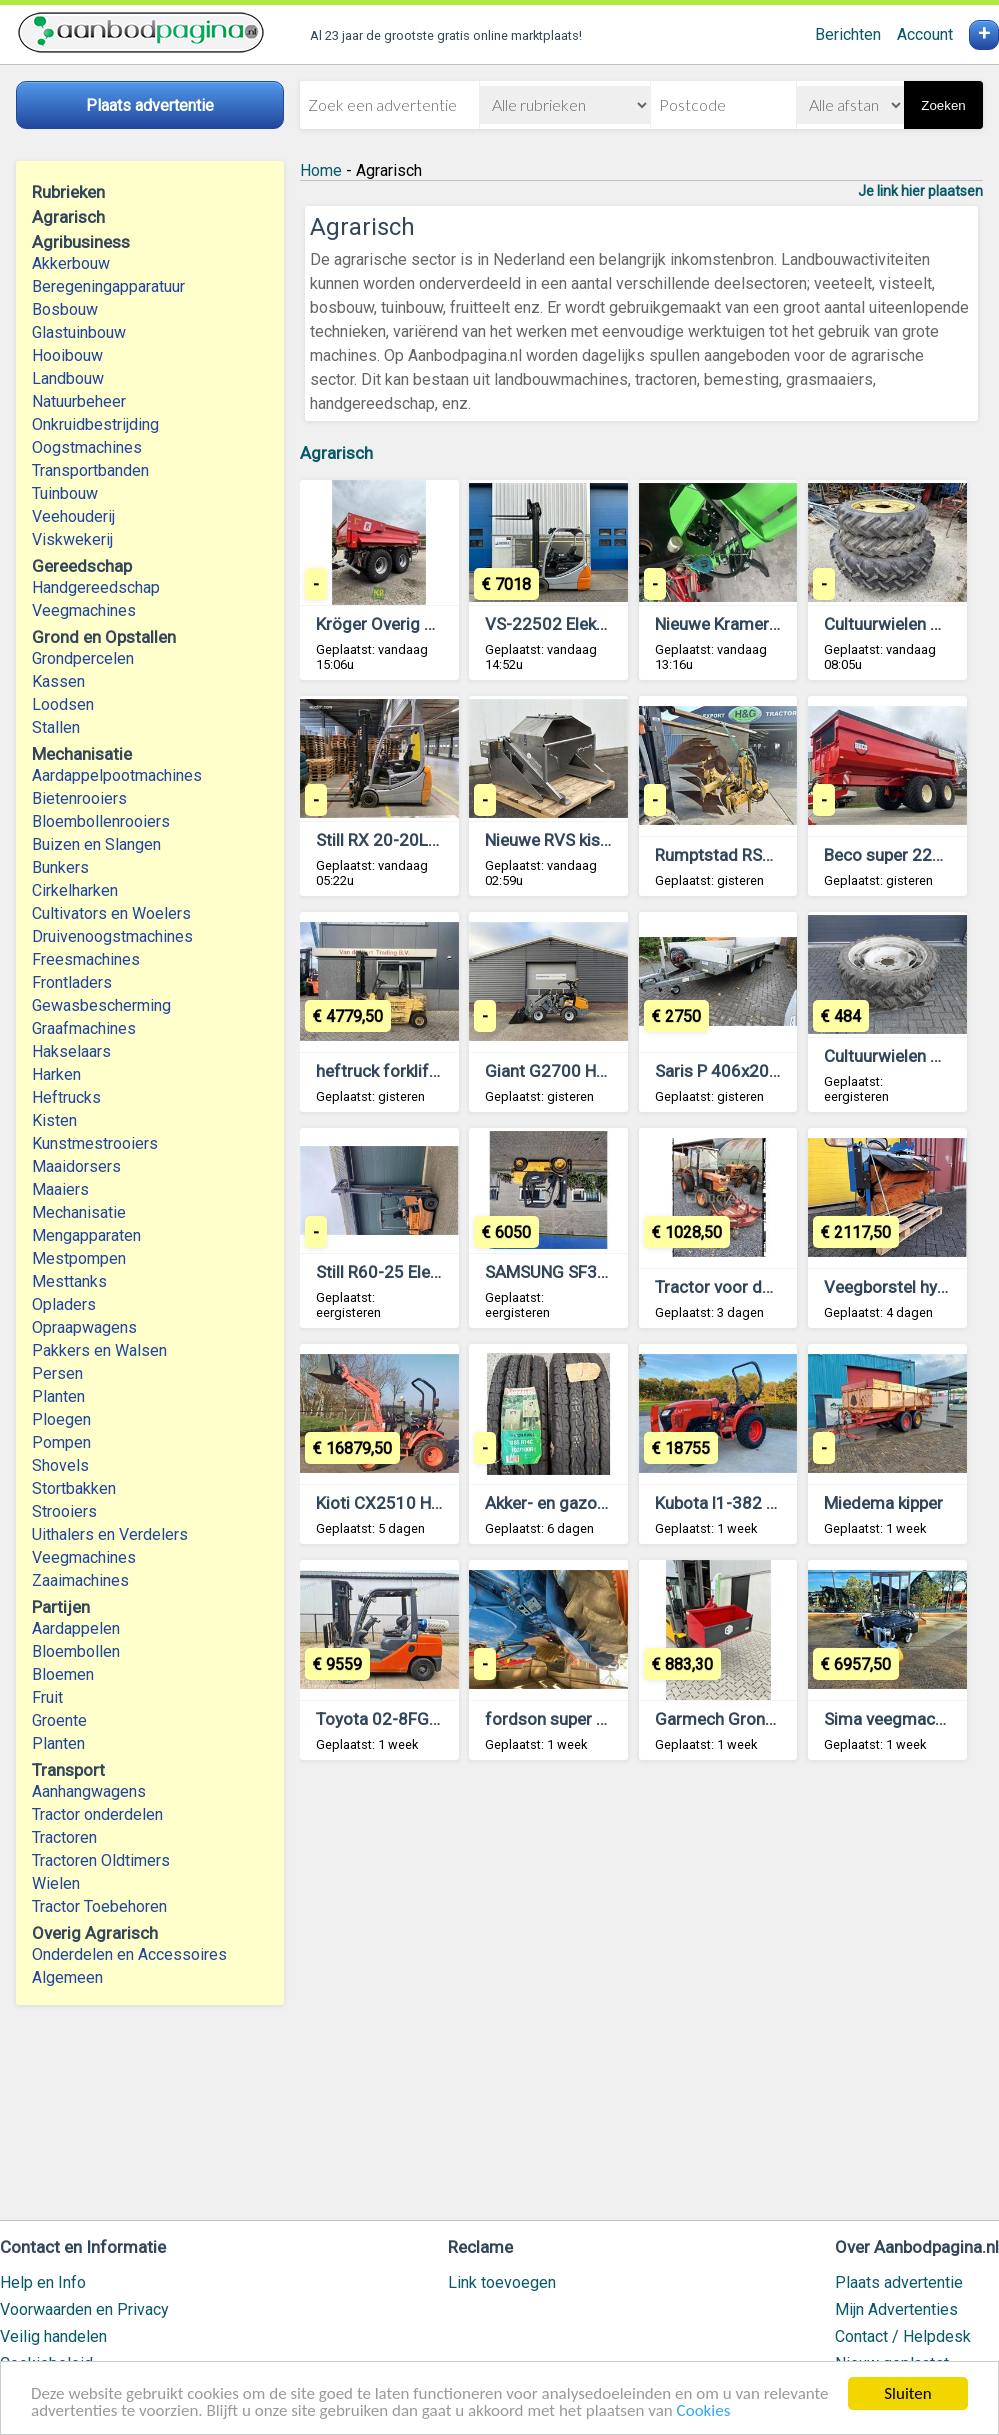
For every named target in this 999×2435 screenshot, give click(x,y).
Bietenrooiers (79, 798)
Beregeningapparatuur (108, 286)
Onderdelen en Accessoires (129, 1954)
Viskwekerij (72, 539)
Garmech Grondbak (728, 1719)
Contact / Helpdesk (903, 2336)
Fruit (47, 1697)
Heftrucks (66, 1097)
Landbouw (68, 378)
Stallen (56, 727)
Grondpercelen (83, 658)
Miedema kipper (883, 1503)
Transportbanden (90, 470)
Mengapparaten (86, 1235)
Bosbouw (65, 309)
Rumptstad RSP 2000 (735, 855)
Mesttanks (69, 1281)
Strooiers (64, 1511)
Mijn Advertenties (896, 2309)
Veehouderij (73, 516)
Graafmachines (84, 1028)
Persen (57, 1373)
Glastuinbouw (79, 332)
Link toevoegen (502, 2282)
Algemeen (67, 1977)
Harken (56, 1074)
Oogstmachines (87, 447)
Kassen (58, 681)
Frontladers (72, 982)
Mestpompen (79, 1258)
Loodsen (63, 704)
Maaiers (60, 1189)
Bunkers (60, 867)
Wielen (56, 1883)
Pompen (61, 1442)
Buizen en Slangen (96, 844)
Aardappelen (76, 1628)
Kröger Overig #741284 (405, 624)
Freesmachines (86, 959)
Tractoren (64, 1837)
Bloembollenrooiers (101, 821)
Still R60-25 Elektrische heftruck (436, 1272)
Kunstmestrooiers (95, 1143)
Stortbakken (74, 1488)
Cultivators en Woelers (111, 913)
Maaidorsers (76, 1166)
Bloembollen (76, 1651)
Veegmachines (84, 610)
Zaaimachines (80, 1580)
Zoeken (943, 105)
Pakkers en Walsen (99, 1350)
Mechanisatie (79, 1212)
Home (321, 170)
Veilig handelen (53, 2336)
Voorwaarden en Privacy (84, 2309)
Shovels (60, 1465)
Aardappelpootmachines (117, 775)
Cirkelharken (75, 890)
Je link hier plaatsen (920, 191)
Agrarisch (336, 453)
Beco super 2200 (888, 855)
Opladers (64, 1304)
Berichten (848, 34)
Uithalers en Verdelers (110, 1534)
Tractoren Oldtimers (103, 1860)
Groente (59, 1720)
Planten (58, 1396)
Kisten (54, 1120)
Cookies (704, 2411)
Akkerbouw (71, 263)
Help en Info (43, 2282)
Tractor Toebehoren (99, 1906)
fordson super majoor (568, 1719)
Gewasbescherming (101, 1005)
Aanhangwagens (89, 1791)
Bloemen (63, 1674)
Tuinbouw (65, 493)
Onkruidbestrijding (95, 424)
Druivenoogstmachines (112, 936)
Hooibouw (67, 355)
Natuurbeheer (79, 401)
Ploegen (61, 1419)
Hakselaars (71, 1051)
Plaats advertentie (899, 2282)
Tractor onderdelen (97, 1814)
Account (925, 34)
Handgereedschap (96, 587)
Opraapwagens (84, 1327)
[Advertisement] (641, 1999)
